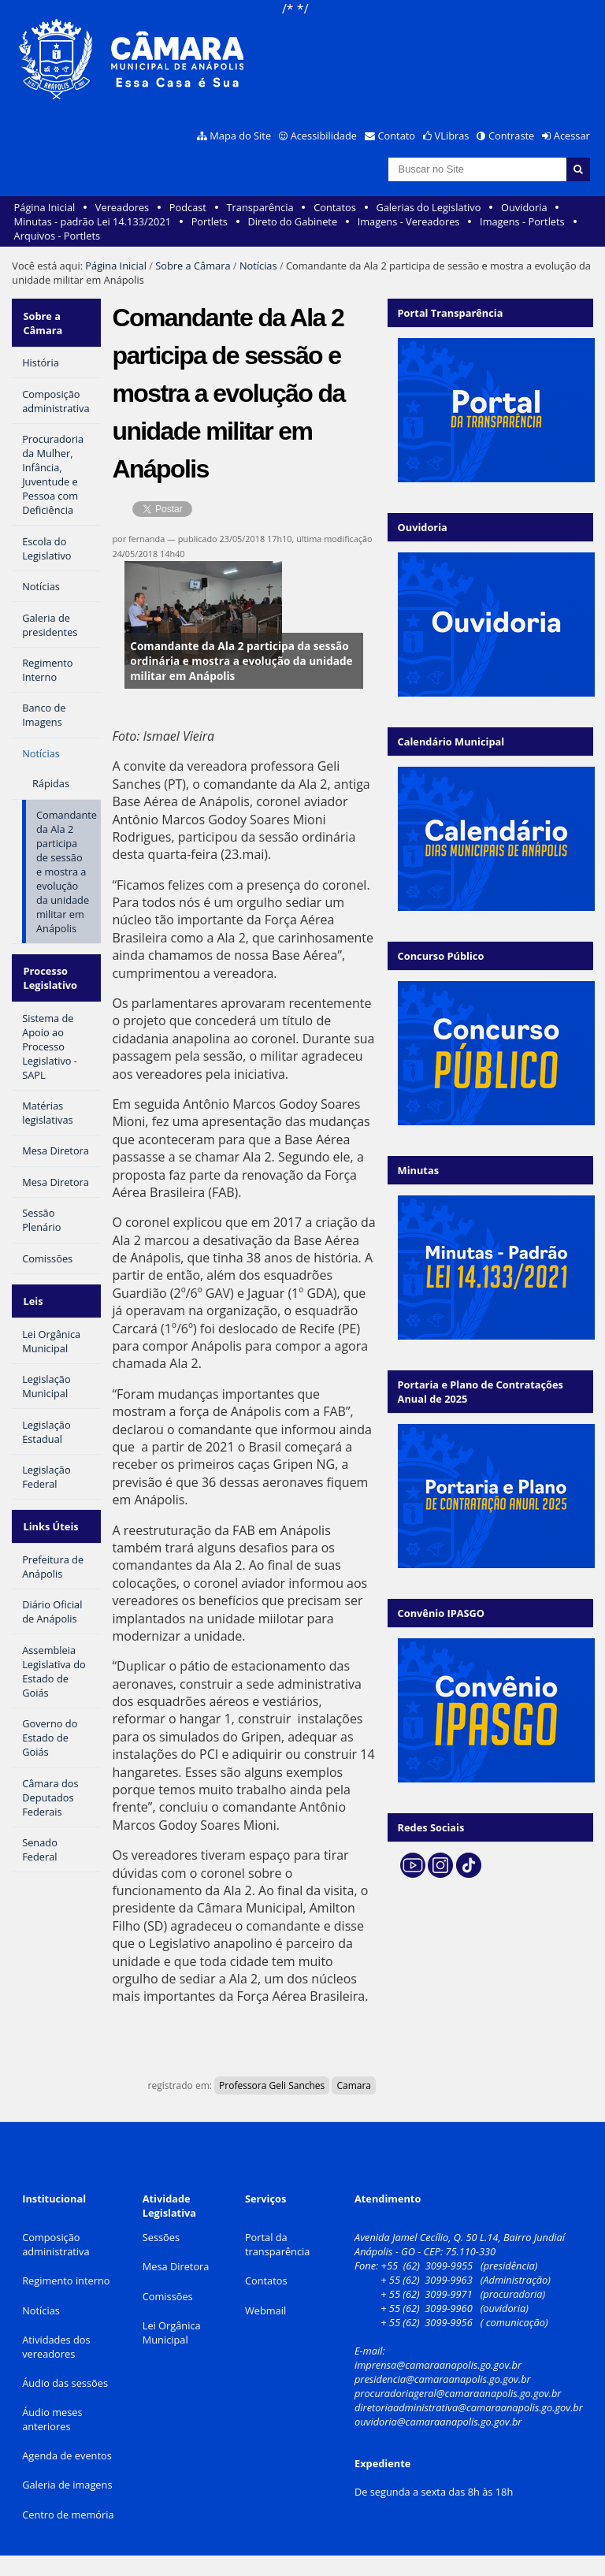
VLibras (452, 135)
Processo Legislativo (49, 970)
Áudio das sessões (65, 2383)
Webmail (265, 2310)
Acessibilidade (324, 135)
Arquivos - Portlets (57, 236)
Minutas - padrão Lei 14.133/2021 (92, 221)
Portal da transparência (277, 2244)
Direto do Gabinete (292, 221)
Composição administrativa (55, 2244)
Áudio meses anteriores (52, 2419)
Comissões (168, 2296)
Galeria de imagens (67, 2484)
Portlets (209, 221)
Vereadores (122, 207)
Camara (353, 2085)
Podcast (187, 207)
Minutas (418, 1170)
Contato (397, 135)
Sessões (161, 2237)
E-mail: (371, 2351)
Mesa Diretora (176, 2266)
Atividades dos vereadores (56, 2347)
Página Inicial (45, 207)
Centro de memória (67, 2514)
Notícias (258, 265)
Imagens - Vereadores (409, 221)
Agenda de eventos (67, 2455)
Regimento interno (65, 2280)
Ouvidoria (524, 207)
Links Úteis (49, 1508)
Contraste (511, 135)
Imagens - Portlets (522, 221)
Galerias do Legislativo (428, 207)
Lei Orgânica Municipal (172, 2332)
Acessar (572, 135)
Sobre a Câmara (192, 265)
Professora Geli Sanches (272, 2085)
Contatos (335, 207)
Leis (32, 1288)
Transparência (260, 207)
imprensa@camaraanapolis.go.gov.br (437, 2365)
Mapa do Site (240, 135)
